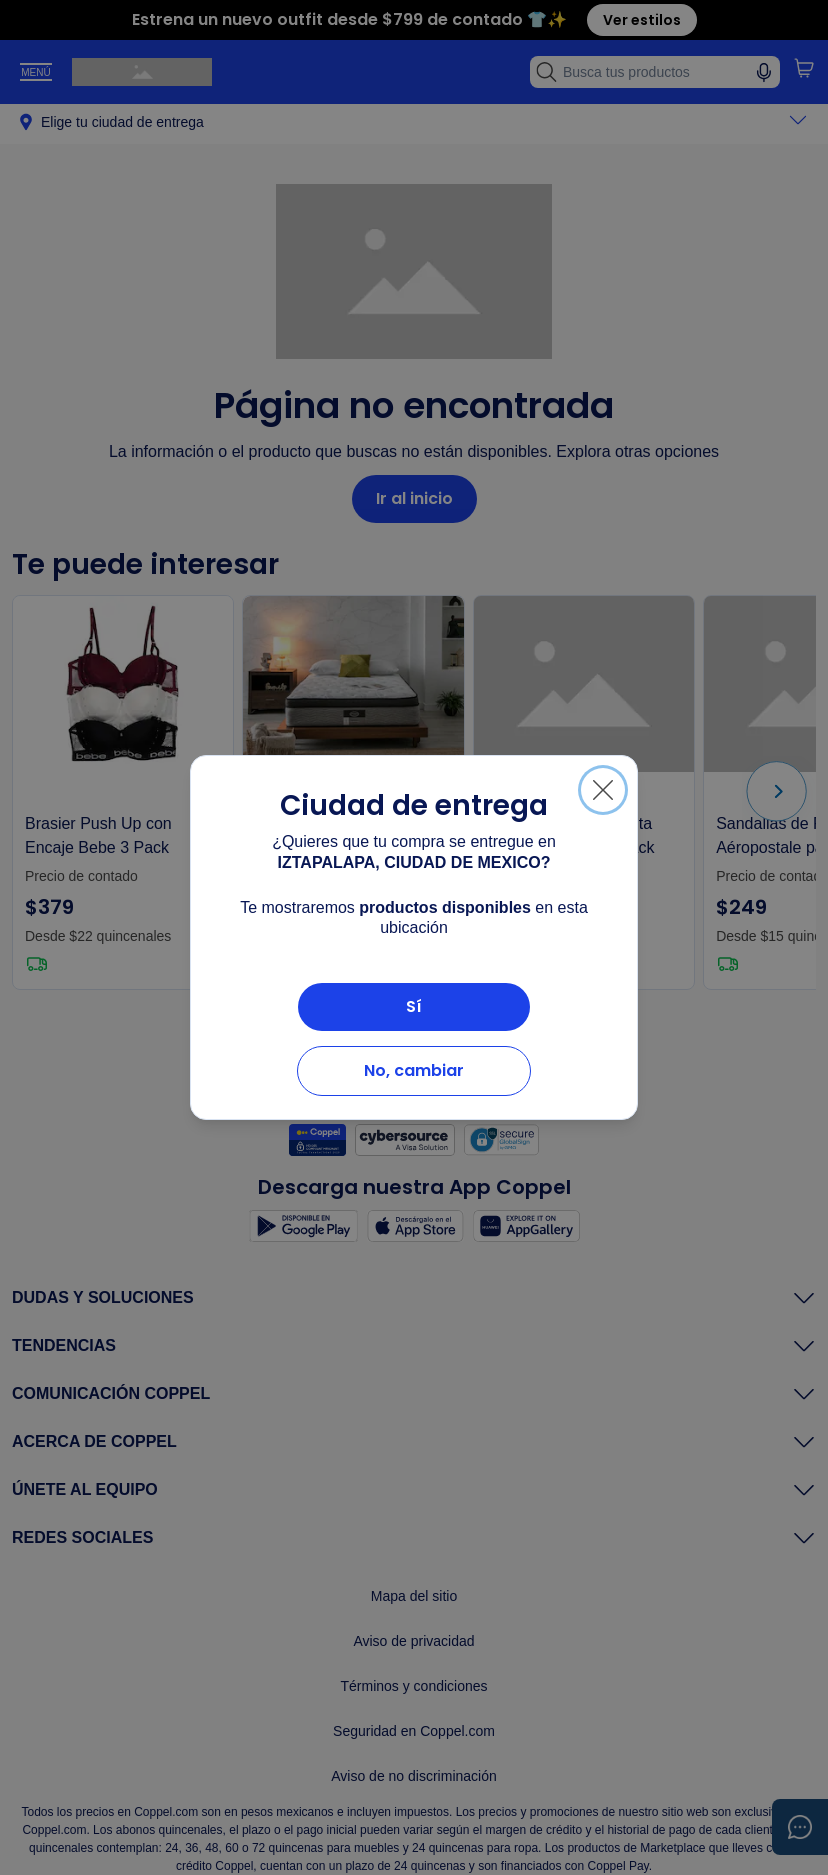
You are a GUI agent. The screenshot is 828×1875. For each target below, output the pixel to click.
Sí (414, 1006)
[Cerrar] (603, 790)
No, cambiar (414, 1070)
